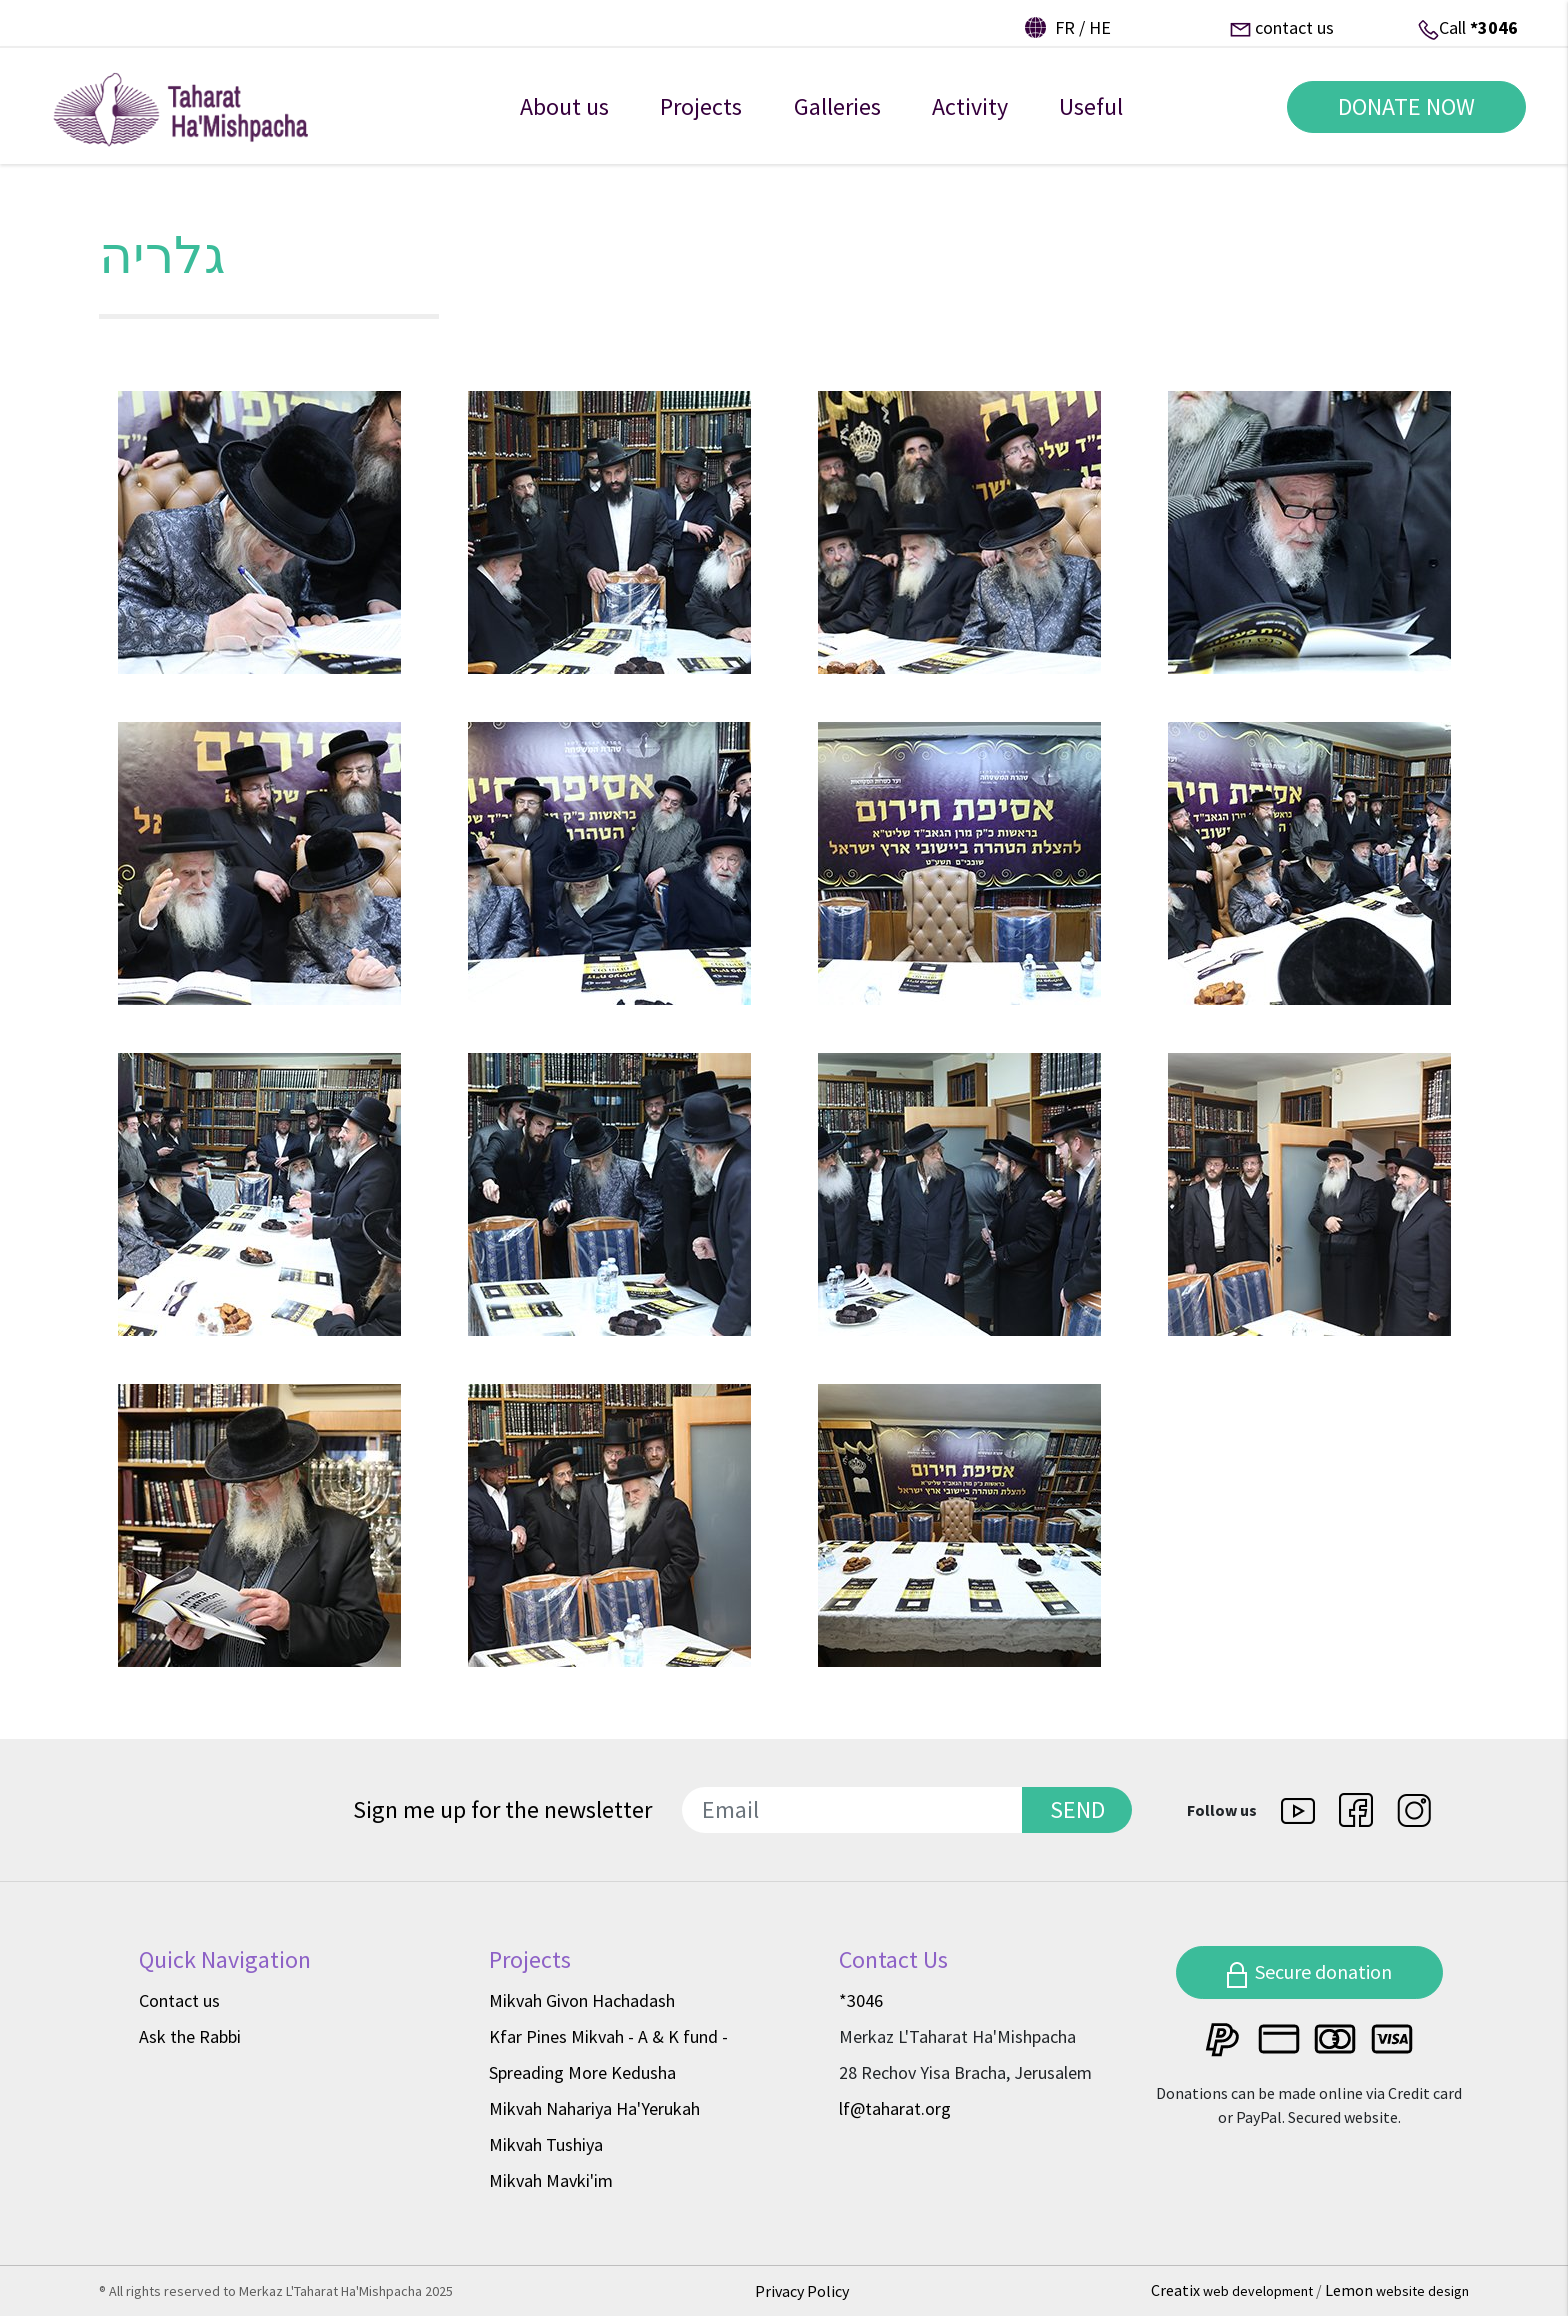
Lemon (1397, 2290)
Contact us (179, 2000)
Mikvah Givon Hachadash (582, 2000)
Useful (1091, 118)
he (1100, 27)
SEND (1077, 1809)
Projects (701, 118)
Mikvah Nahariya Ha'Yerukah (594, 2108)
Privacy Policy (802, 2291)
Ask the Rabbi (190, 2036)
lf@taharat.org (895, 2108)
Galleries (837, 118)
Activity (970, 118)
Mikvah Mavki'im (551, 2180)
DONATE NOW (1398, 118)
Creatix (1233, 2290)
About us (564, 118)
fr (1065, 27)
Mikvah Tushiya (546, 2144)
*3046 (1494, 27)
